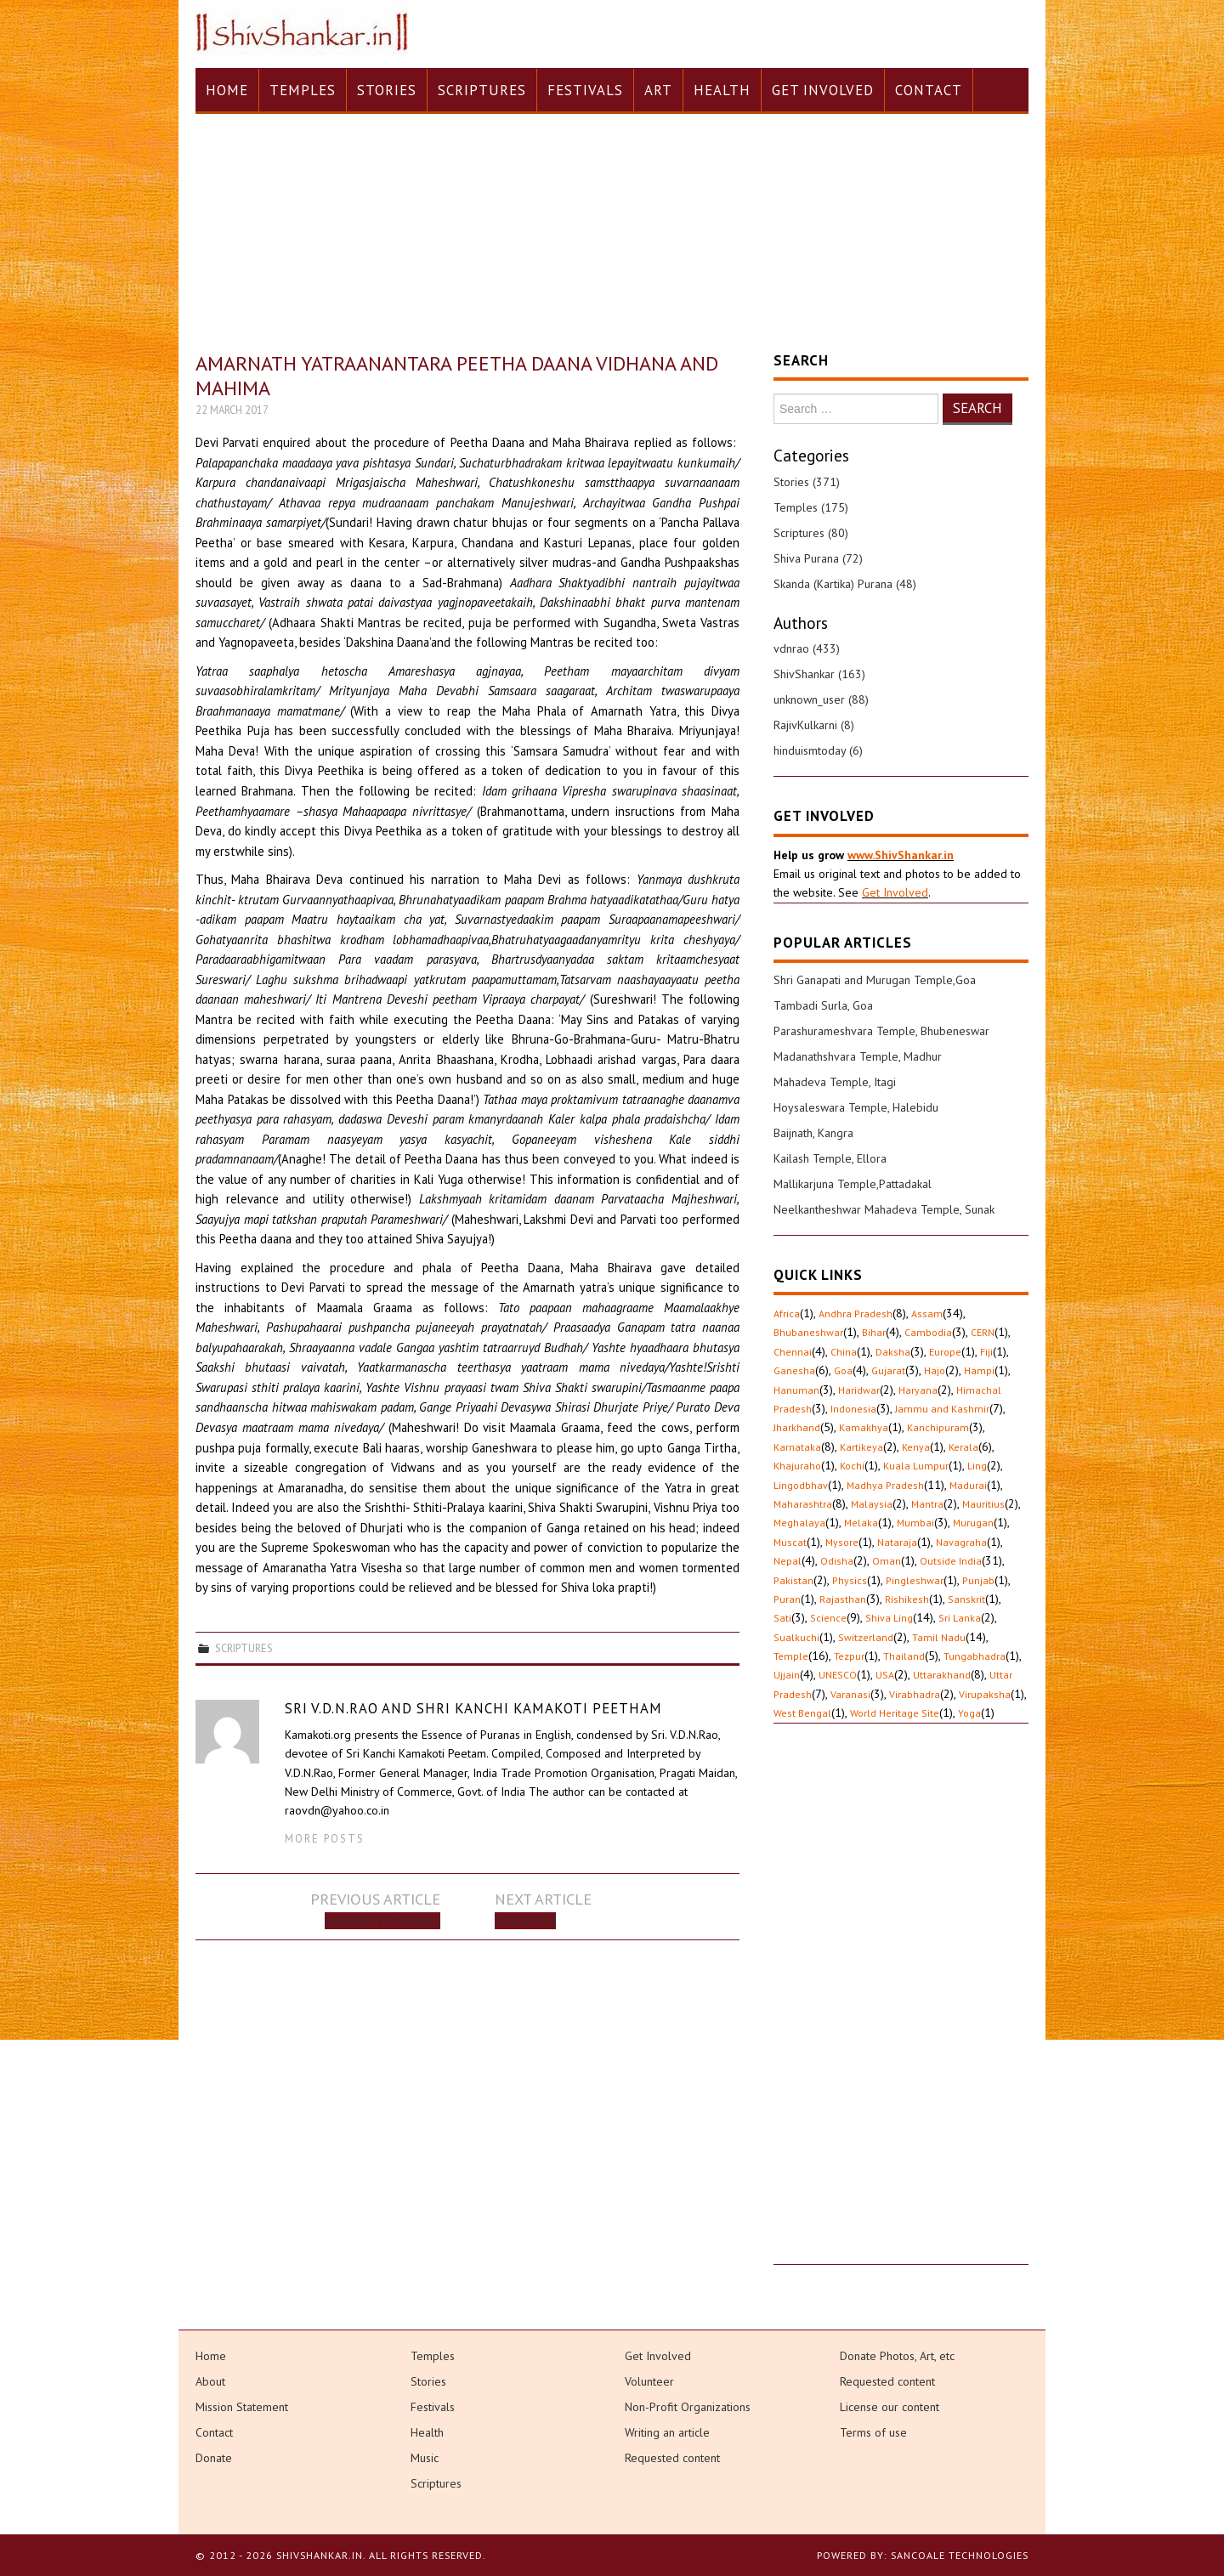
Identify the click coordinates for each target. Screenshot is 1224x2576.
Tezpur (849, 1656)
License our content (889, 2407)
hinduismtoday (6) (818, 750)
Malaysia (871, 1503)
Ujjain (787, 1674)
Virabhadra (914, 1694)
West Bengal (802, 1713)
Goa (843, 1370)
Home (227, 90)
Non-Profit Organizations (688, 2407)
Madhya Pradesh (885, 1485)
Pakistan (793, 1580)
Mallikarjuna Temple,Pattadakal (853, 1184)
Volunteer (649, 2381)
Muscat (790, 1542)
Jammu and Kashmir (942, 1408)
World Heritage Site (894, 1713)
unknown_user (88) (821, 699)
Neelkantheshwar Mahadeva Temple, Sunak (884, 1209)
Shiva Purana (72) (818, 558)
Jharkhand (797, 1427)
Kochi (852, 1465)
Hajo (934, 1370)
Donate (214, 2458)
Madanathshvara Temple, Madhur (858, 1056)
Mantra (927, 1503)
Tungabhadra (975, 1656)
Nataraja (897, 1542)
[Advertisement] (901, 2009)
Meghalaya (799, 1522)
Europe (945, 1351)
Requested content (672, 2458)
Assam (927, 1313)
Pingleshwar (915, 1580)
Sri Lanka (959, 1617)
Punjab (978, 1580)
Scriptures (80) (811, 533)
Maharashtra (803, 1503)
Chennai (793, 1351)
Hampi (979, 1370)
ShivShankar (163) (819, 674)
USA (885, 1674)
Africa (787, 1313)
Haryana (918, 1390)
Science (828, 1617)
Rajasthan (842, 1599)
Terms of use (873, 2432)
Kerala (963, 1447)
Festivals (585, 90)
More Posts (325, 1838)
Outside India (951, 1560)
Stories (386, 90)
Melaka (861, 1522)
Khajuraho (797, 1465)
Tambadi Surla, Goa (823, 1005)
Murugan (973, 1522)
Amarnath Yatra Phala (382, 1921)
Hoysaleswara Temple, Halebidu (856, 1107)
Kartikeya (861, 1447)
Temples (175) (811, 507)
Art (658, 90)
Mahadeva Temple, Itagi (835, 1082)
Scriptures (482, 90)
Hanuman (796, 1390)
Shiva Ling (889, 1617)
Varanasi (850, 1694)
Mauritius (983, 1503)
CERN (982, 1332)
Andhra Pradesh (855, 1313)
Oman (886, 1560)
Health (722, 90)
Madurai (968, 1485)
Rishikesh (907, 1599)
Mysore (841, 1542)
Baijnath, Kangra (813, 1133)
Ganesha (794, 1370)
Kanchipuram (938, 1427)
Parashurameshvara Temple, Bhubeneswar (881, 1031)
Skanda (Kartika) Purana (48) (845, 584)
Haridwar (859, 1390)
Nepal (788, 1560)
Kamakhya (863, 1427)
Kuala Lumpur (916, 1465)
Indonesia (853, 1408)
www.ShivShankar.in (900, 855)
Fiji (986, 1351)
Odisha (836, 1560)
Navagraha (961, 1542)
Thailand (904, 1656)
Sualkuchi (796, 1637)
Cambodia (928, 1332)
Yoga (969, 1713)
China (843, 1351)
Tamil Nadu (939, 1637)
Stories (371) (807, 482)
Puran (787, 1599)
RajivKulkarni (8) (814, 725)
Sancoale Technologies (959, 2555)
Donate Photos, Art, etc (897, 2356)
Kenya (916, 1447)
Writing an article (667, 2432)
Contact (928, 90)
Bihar (874, 1332)
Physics (849, 1580)
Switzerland (865, 1637)
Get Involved (823, 90)
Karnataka (797, 1447)
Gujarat (888, 1370)
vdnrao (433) (807, 648)
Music (425, 2458)
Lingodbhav (801, 1485)
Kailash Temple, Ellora (830, 1158)
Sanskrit (966, 1599)
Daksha (893, 1351)
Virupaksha (985, 1694)
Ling (977, 1465)
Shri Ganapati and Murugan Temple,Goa (875, 980)
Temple (791, 1656)
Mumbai (915, 1522)
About (210, 2381)
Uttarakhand (942, 1674)
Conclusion (525, 1921)
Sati (782, 1617)
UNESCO (838, 1674)
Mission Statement (242, 2407)
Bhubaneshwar (808, 1332)
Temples (302, 90)
